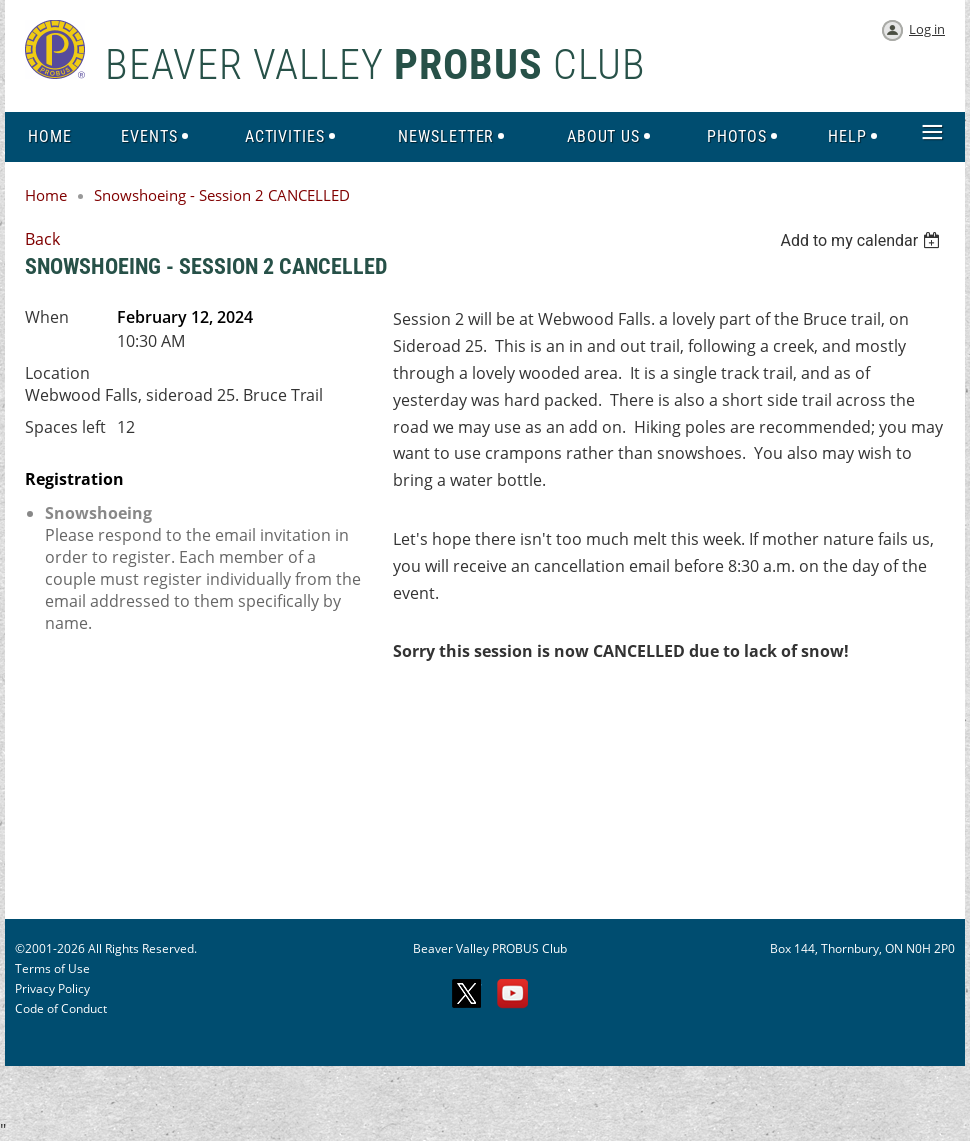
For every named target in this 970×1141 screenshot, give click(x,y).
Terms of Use (52, 968)
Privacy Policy (52, 988)
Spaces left (65, 427)
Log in (927, 29)
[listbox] (862, 240)
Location (57, 373)
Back (42, 239)
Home (46, 195)
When (47, 317)
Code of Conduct (61, 1008)
